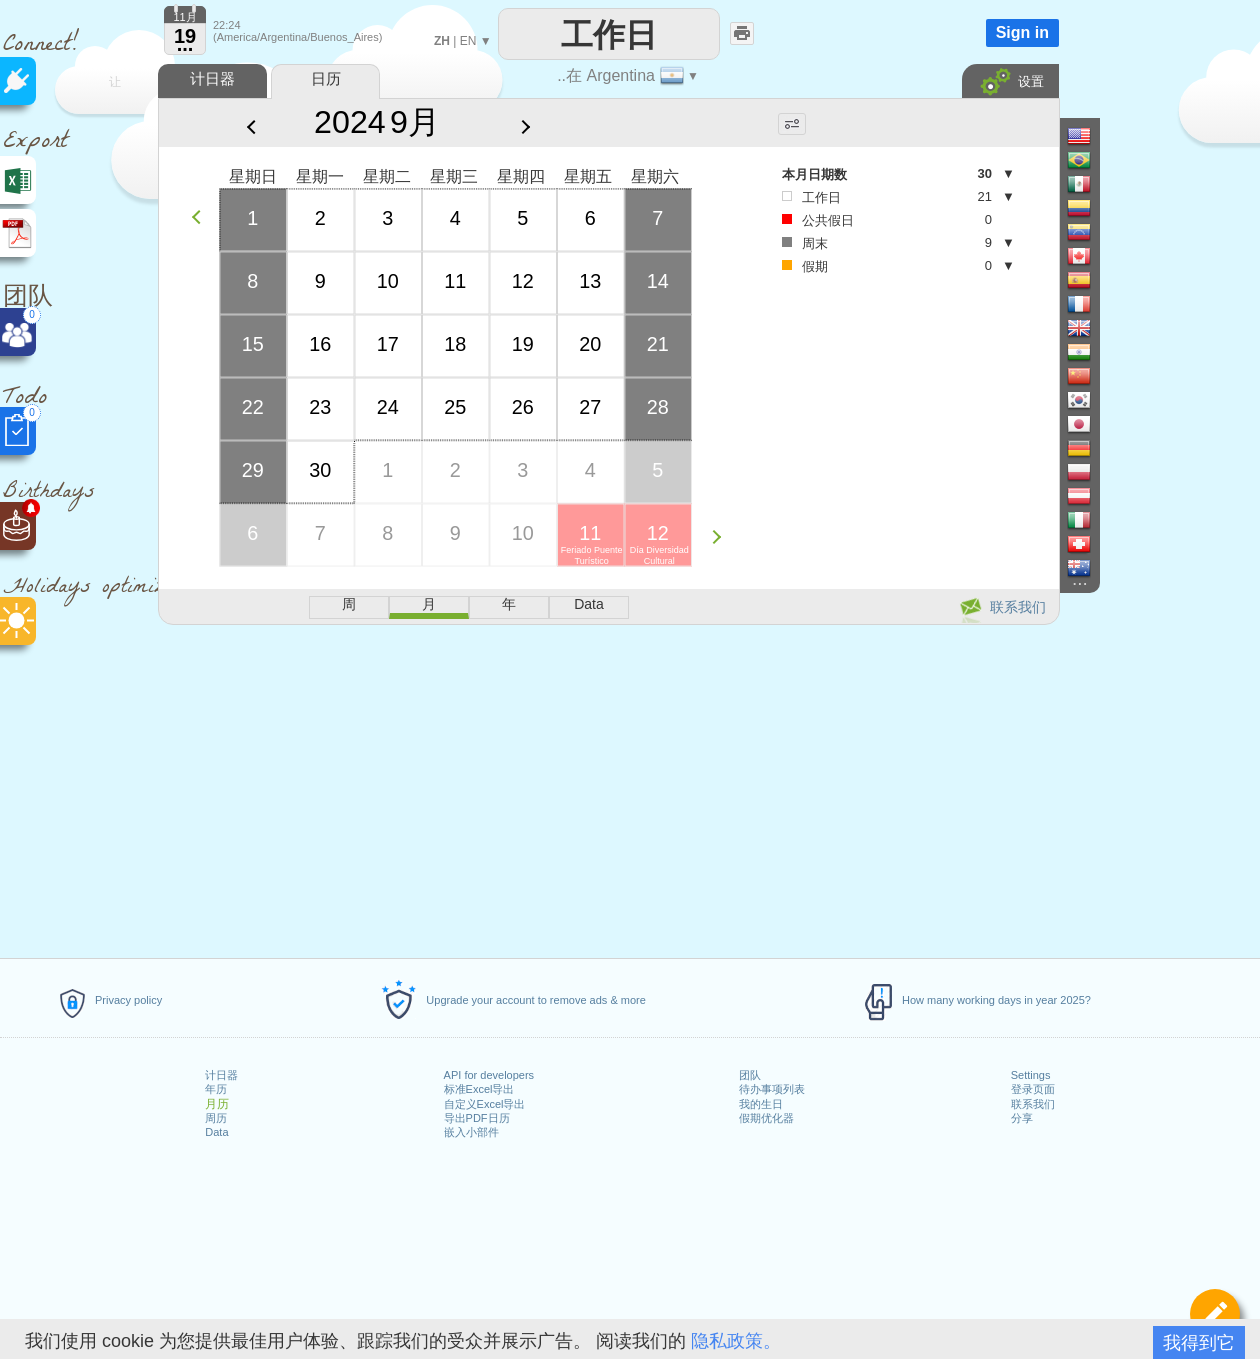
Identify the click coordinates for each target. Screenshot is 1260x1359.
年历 (216, 1089)
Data (216, 1132)
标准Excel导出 (479, 1089)
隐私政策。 (736, 1341)
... (185, 44)
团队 (750, 1075)
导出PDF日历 (477, 1118)
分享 (1022, 1118)
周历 (216, 1118)
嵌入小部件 (471, 1132)
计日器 (221, 1075)
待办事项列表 (772, 1089)
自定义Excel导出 (485, 1104)
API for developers (489, 1075)
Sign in (1022, 32)
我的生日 (761, 1104)
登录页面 (1033, 1089)
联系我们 (1033, 1104)
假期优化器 (766, 1118)
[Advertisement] (608, 788)
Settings (1031, 1075)
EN (468, 41)
